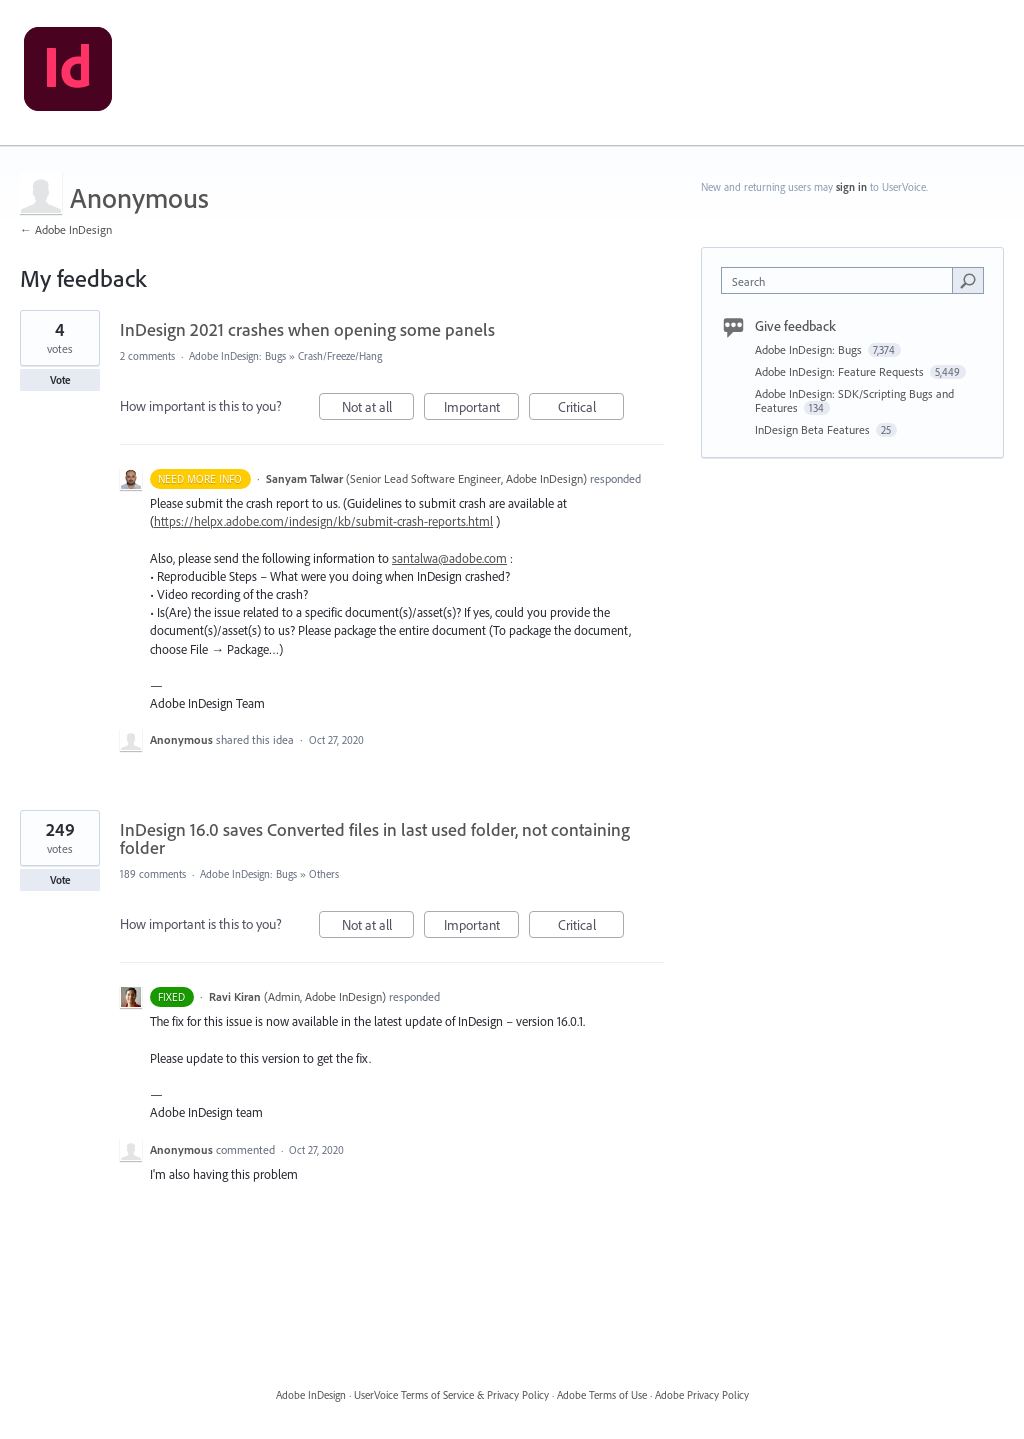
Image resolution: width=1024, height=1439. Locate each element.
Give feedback (795, 326)
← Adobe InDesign (66, 229)
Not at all (378, 409)
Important (482, 409)
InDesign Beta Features (814, 429)
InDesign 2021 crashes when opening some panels (307, 329)
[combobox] (841, 280)
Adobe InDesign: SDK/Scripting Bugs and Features (854, 400)
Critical (591, 409)
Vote (60, 380)
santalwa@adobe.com (449, 558)
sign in (851, 187)
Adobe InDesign (311, 1395)
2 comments (147, 356)
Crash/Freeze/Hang (340, 356)
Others (324, 874)
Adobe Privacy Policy (702, 1395)
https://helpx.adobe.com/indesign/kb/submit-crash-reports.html (323, 521)
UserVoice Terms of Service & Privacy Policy (451, 1395)
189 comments (153, 874)
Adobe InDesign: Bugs (237, 356)
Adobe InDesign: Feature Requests (841, 371)
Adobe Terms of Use (602, 1395)
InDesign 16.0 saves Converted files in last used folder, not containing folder (375, 838)
